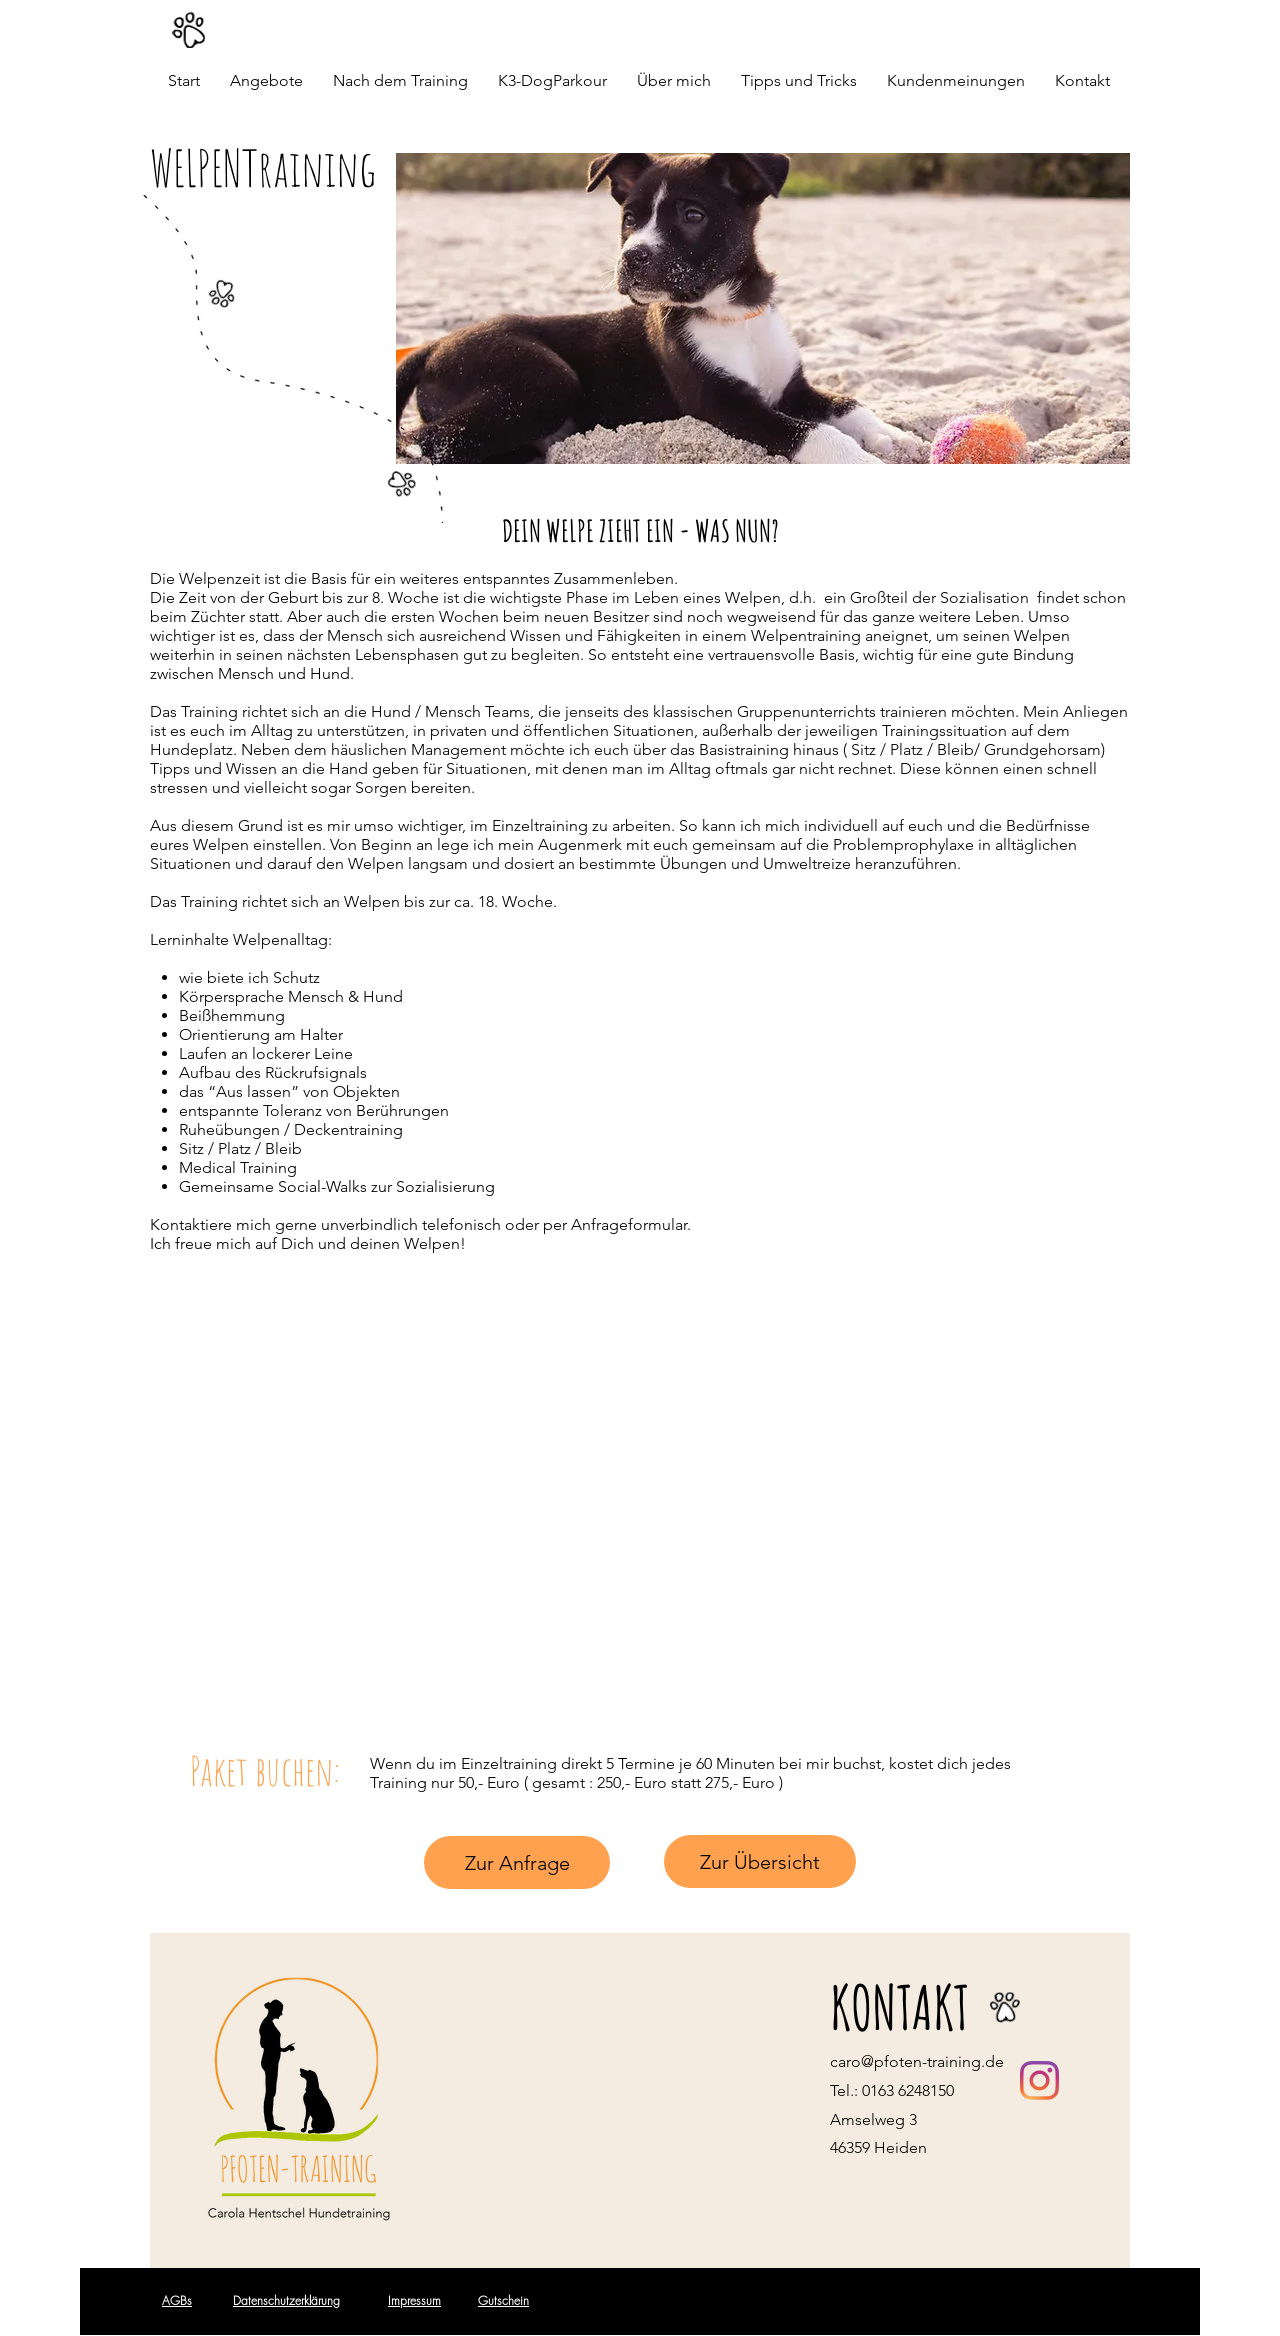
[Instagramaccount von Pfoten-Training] (1039, 2080)
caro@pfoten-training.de (917, 2061)
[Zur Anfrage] (517, 1862)
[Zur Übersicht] (760, 1861)
